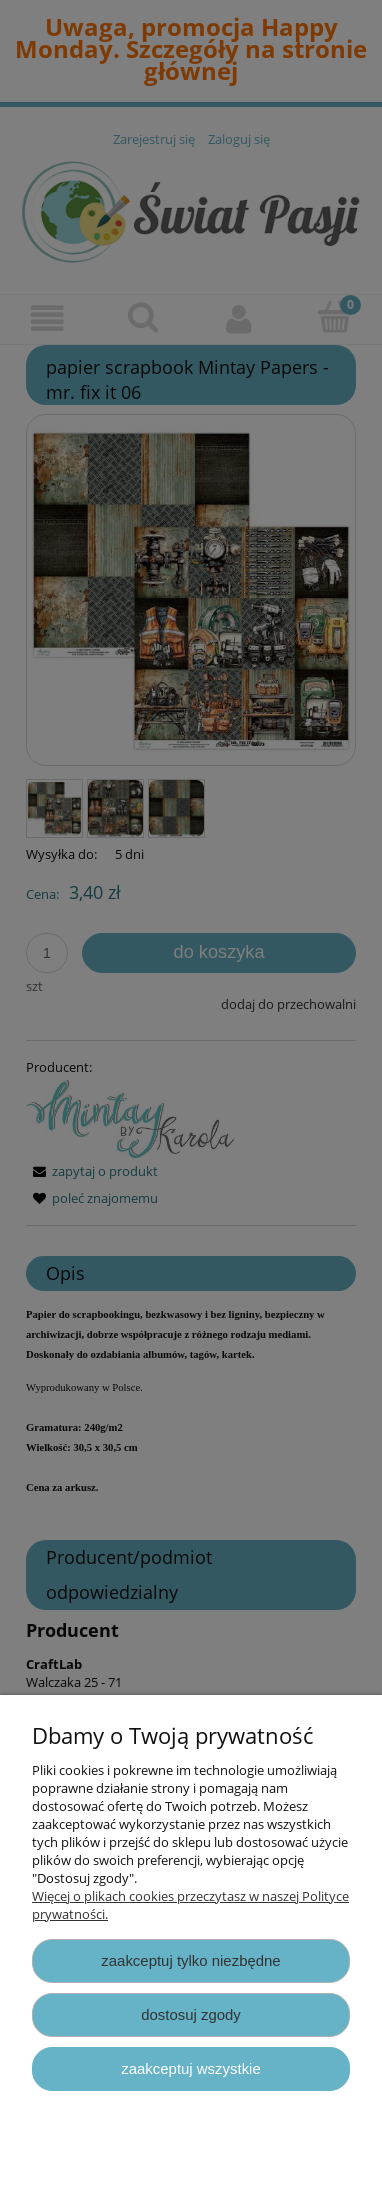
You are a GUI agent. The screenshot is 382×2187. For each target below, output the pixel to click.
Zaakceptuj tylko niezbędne (190, 1960)
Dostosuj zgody (191, 2014)
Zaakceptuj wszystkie (190, 2068)
